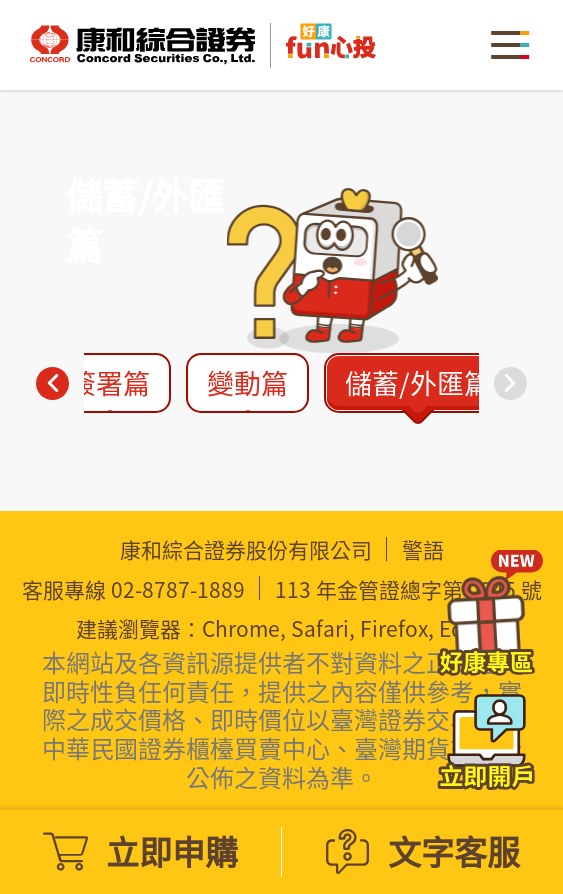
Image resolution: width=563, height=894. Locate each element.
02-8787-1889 (178, 589)
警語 (423, 549)
